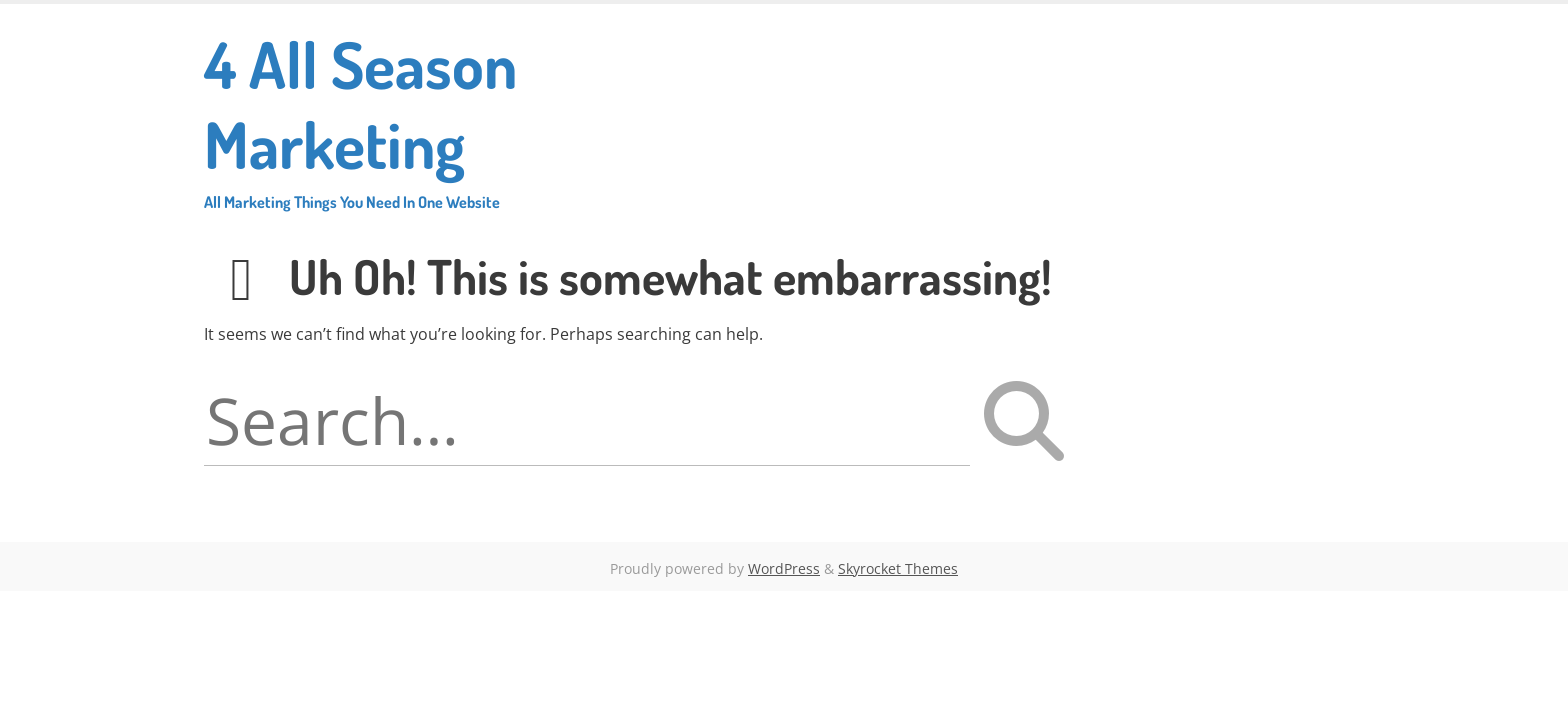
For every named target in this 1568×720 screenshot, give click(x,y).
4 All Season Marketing (430, 117)
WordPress (784, 568)
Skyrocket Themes (898, 568)
